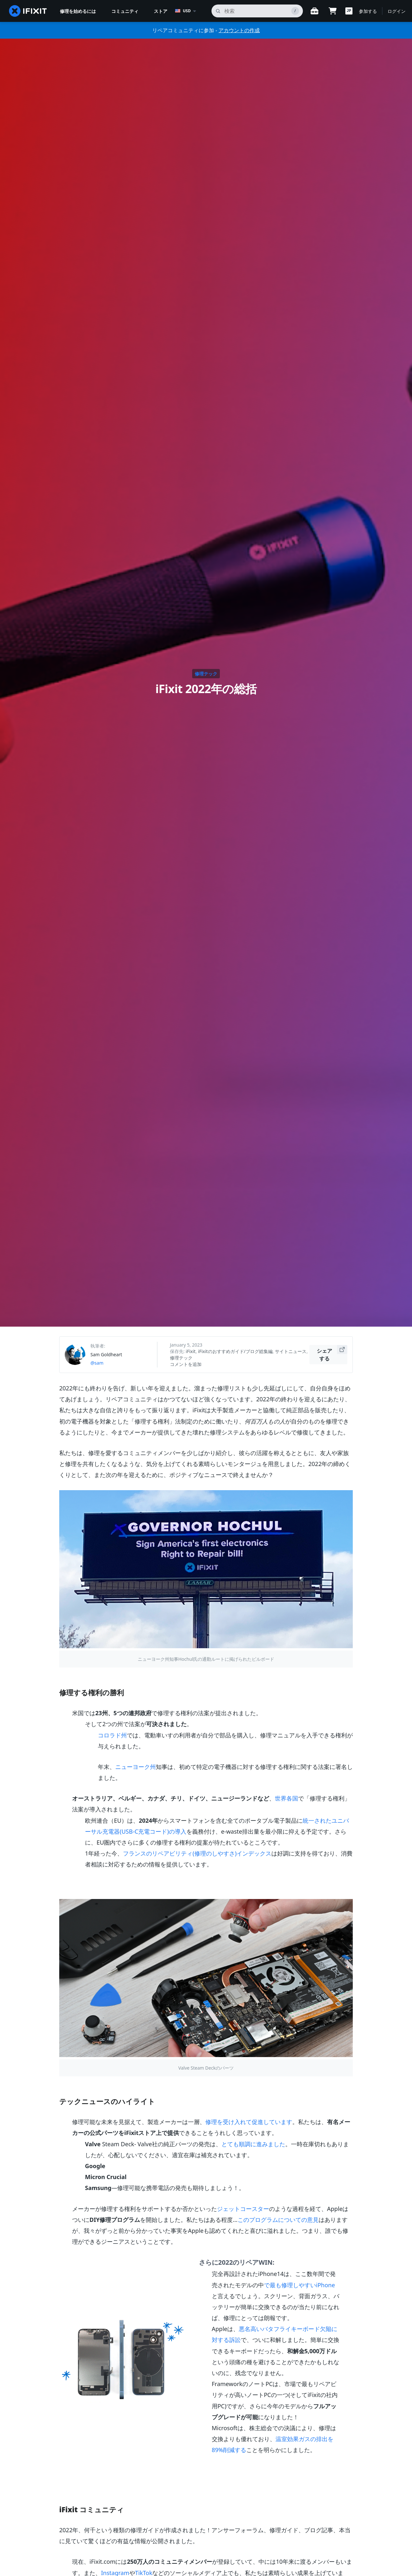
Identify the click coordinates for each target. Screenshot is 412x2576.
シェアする (332, 1353)
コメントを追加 (185, 1364)
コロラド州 (112, 1735)
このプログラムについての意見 (278, 2219)
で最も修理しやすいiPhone (299, 2285)
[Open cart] (332, 11)
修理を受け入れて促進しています (248, 2122)
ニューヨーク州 (135, 1767)
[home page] (28, 11)
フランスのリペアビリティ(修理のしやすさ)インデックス (197, 1853)
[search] (257, 11)
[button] (349, 11)
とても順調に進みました (253, 2144)
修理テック (206, 674)
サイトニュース (290, 1351)
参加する (368, 11)
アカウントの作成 (239, 30)
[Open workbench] (314, 11)
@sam (96, 1363)
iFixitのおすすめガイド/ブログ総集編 (235, 1351)
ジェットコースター (243, 2209)
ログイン (397, 11)
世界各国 (286, 1798)
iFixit (191, 1351)
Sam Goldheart (106, 1354)
